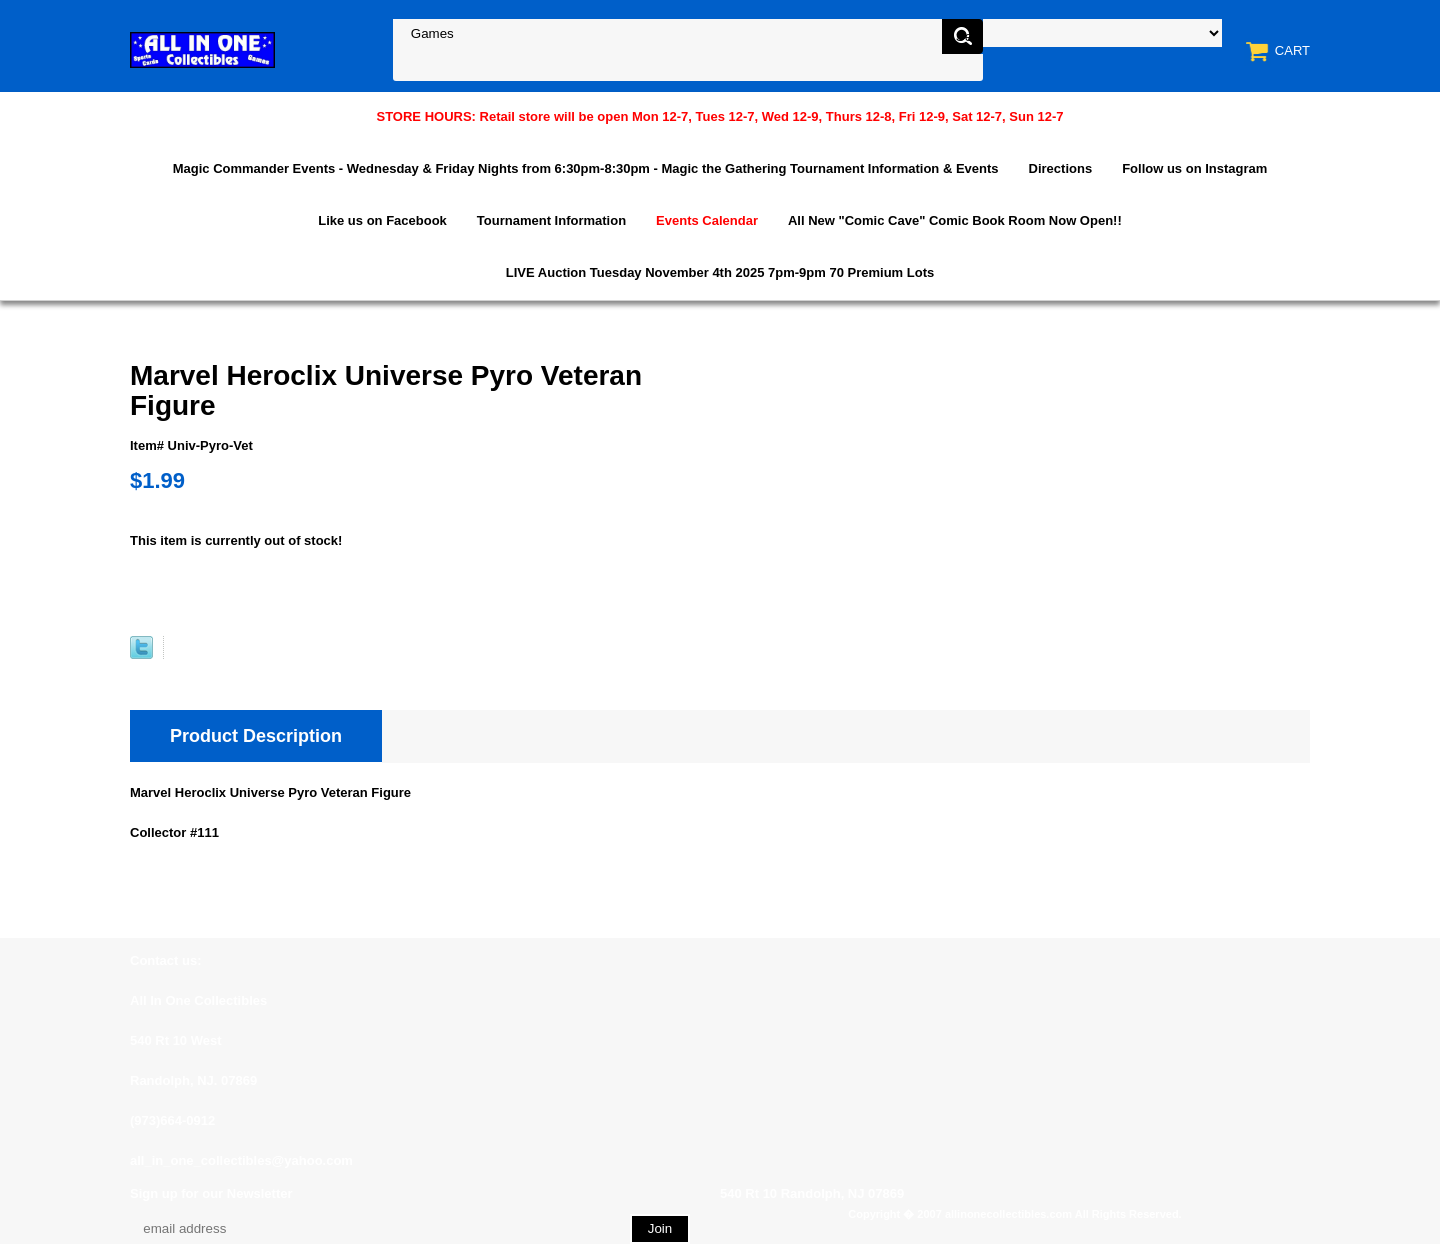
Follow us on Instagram (1194, 168)
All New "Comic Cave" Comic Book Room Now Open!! (955, 220)
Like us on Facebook (382, 220)
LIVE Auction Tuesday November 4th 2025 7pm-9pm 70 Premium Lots (720, 272)
